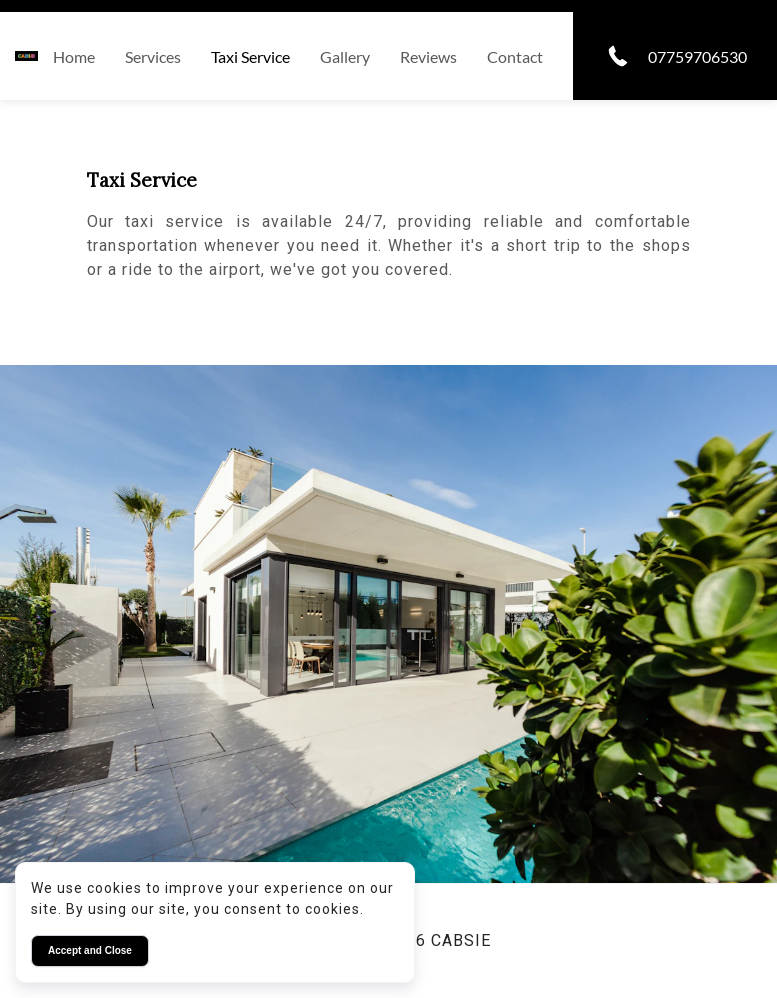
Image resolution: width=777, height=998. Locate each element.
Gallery (345, 56)
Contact (515, 56)
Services (153, 56)
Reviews (428, 56)
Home (74, 56)
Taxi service (250, 56)
